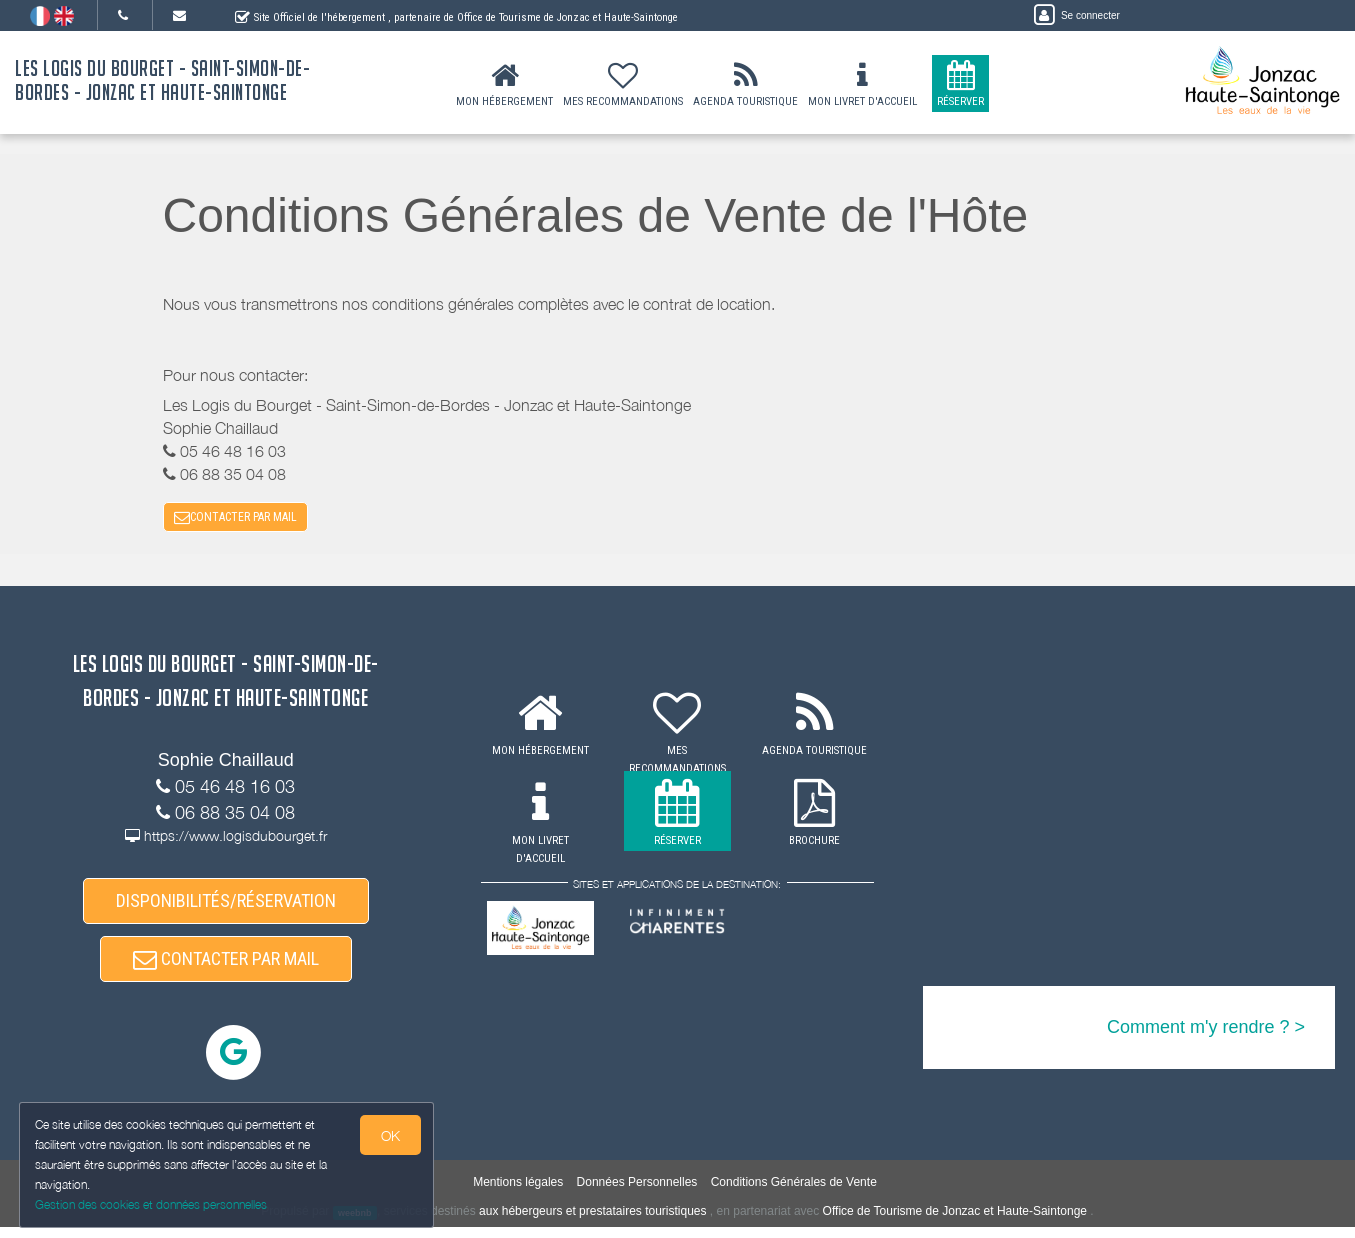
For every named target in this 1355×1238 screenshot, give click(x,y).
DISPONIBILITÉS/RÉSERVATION (226, 906)
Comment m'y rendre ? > (1206, 1031)
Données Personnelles (637, 1194)
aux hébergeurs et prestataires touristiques (592, 1223)
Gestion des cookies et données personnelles (152, 1204)
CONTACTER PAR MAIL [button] (235, 519)
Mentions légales (518, 1194)
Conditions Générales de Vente (794, 1194)
